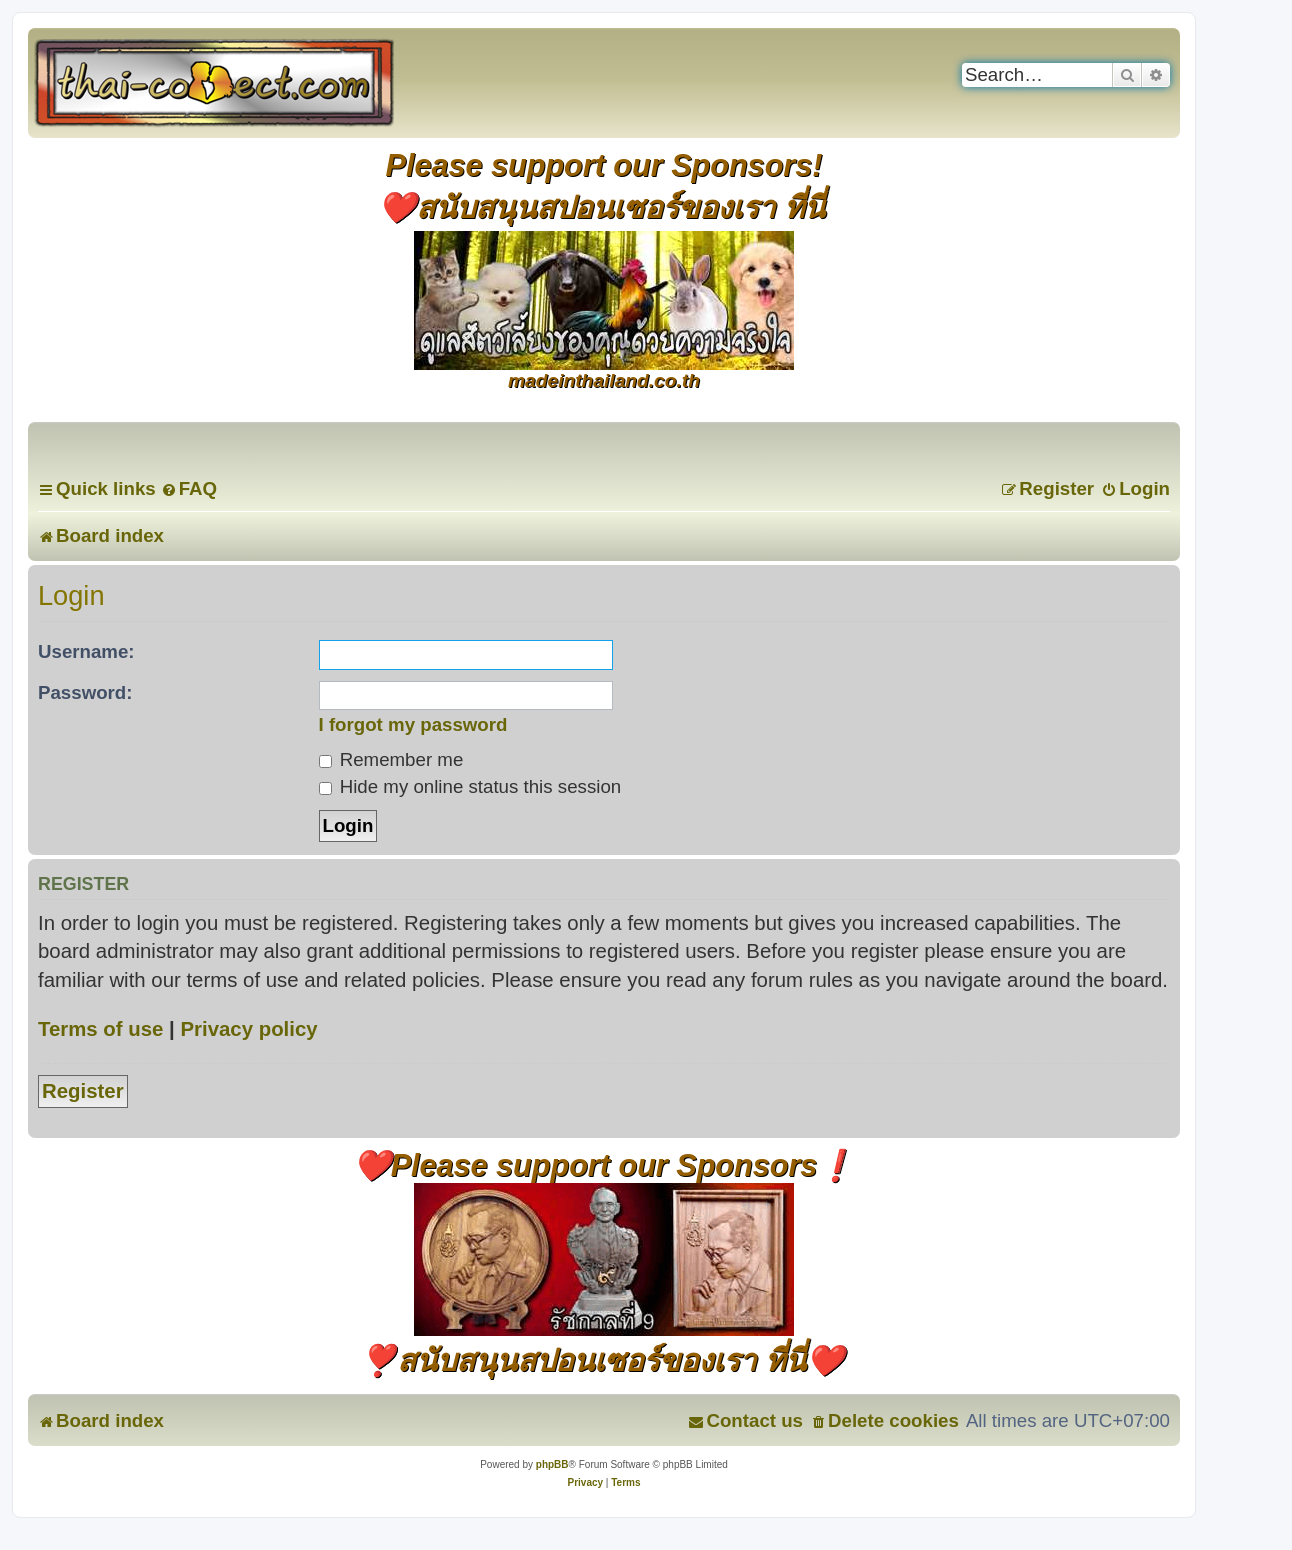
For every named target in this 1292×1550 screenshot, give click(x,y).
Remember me (391, 759)
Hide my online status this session (470, 786)
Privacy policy (248, 1029)
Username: (86, 651)
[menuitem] (189, 488)
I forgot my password (413, 724)
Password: (85, 692)
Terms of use (100, 1029)
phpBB (552, 1464)
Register (83, 1091)
